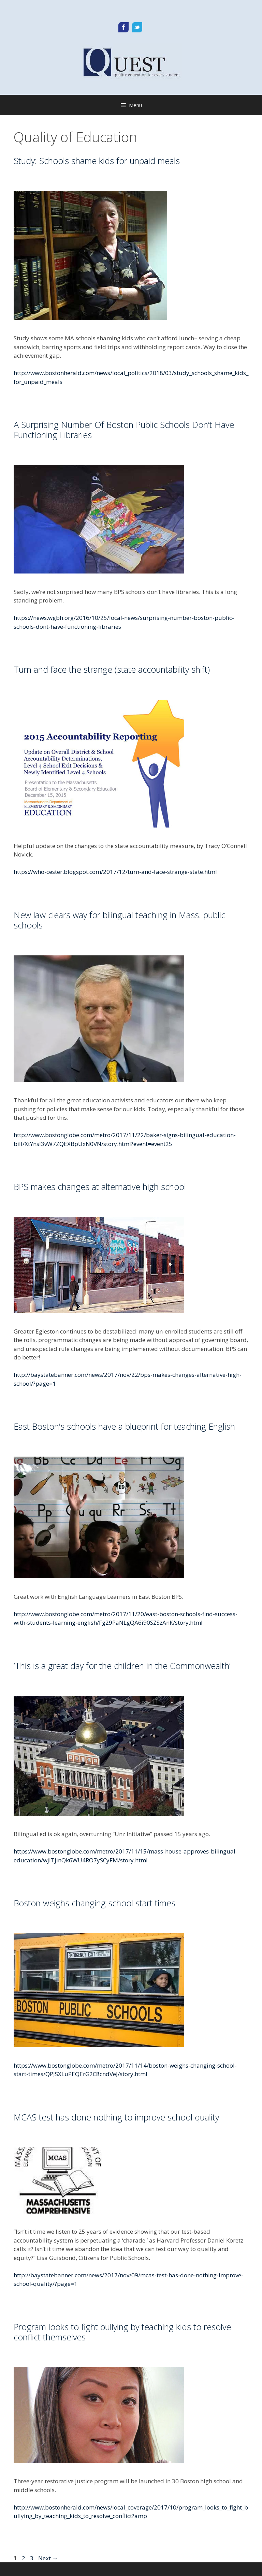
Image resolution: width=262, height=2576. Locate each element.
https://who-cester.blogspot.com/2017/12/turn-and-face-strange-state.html (115, 872)
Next (48, 2558)
